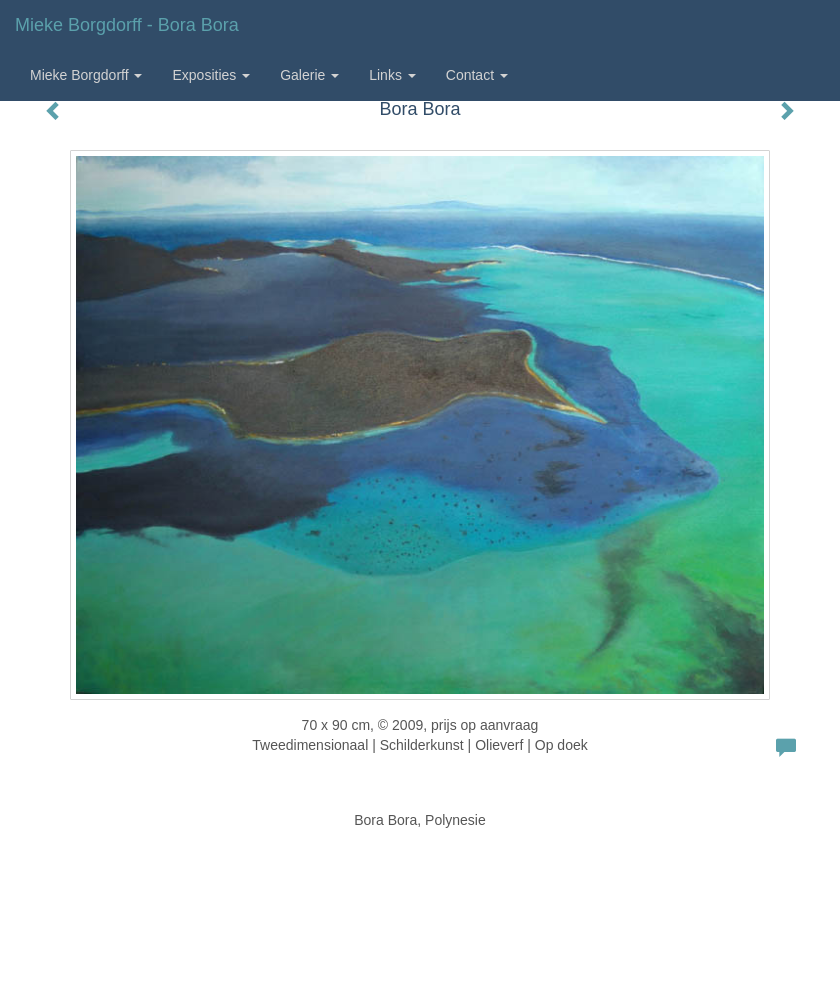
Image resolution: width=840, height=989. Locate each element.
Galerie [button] (309, 75)
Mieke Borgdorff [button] (86, 75)
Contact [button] (477, 75)
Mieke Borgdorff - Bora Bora (127, 25)
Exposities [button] (211, 75)
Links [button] (392, 75)
